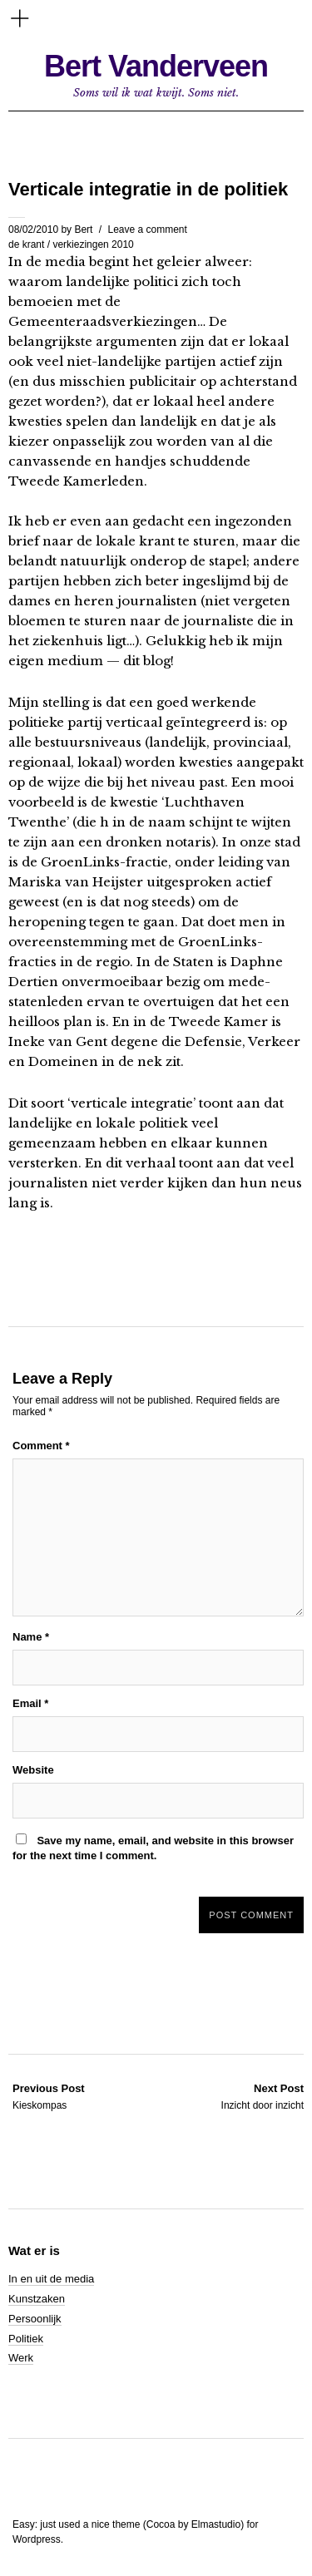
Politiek (25, 2338)
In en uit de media (51, 2279)
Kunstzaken (36, 2298)
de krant (26, 244)
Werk (20, 2357)
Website (33, 1770)
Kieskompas (48, 2096)
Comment (41, 1445)
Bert (83, 229)
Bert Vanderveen (156, 66)
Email (30, 1703)
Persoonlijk (35, 2318)
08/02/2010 (33, 229)
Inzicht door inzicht (262, 2096)
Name (30, 1637)
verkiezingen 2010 (92, 244)
